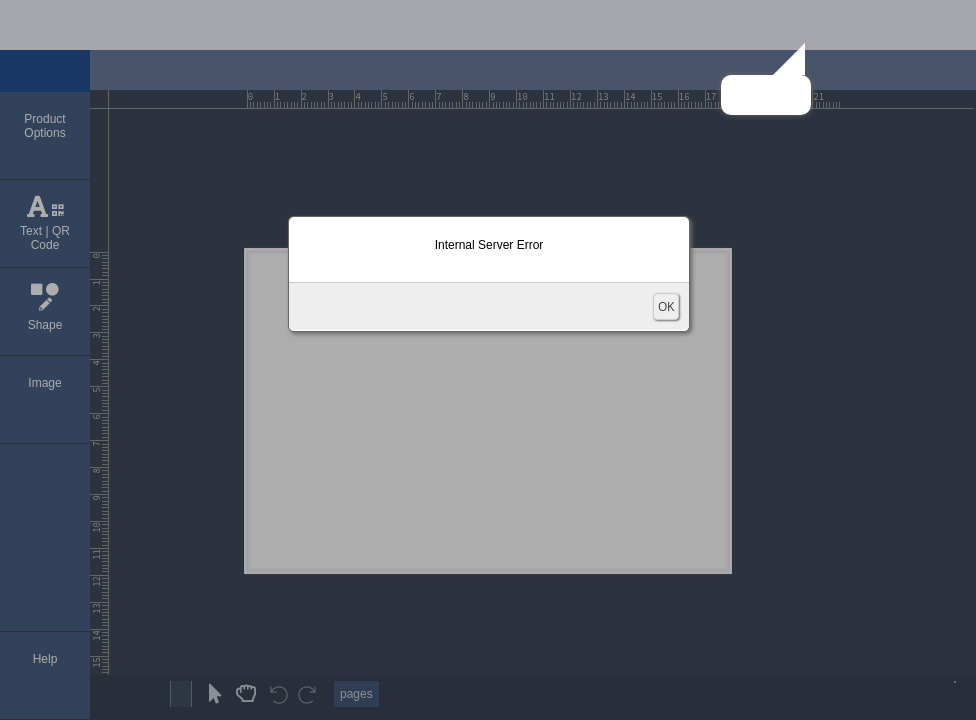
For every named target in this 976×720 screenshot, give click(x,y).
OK (666, 306)
